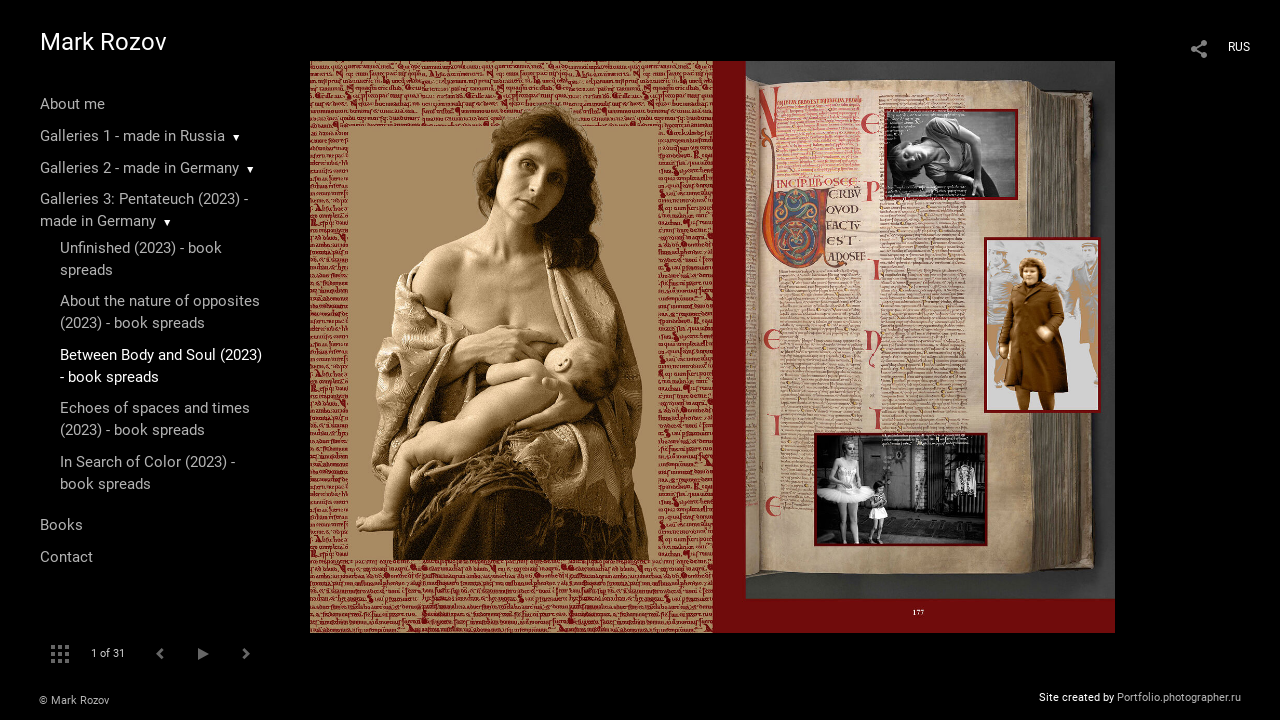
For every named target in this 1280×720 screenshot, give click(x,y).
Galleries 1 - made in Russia (132, 136)
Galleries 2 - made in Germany (139, 168)
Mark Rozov (103, 42)
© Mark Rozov (74, 700)
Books (61, 525)
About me (72, 104)
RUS (1239, 47)
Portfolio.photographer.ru (1179, 697)
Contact (66, 557)
